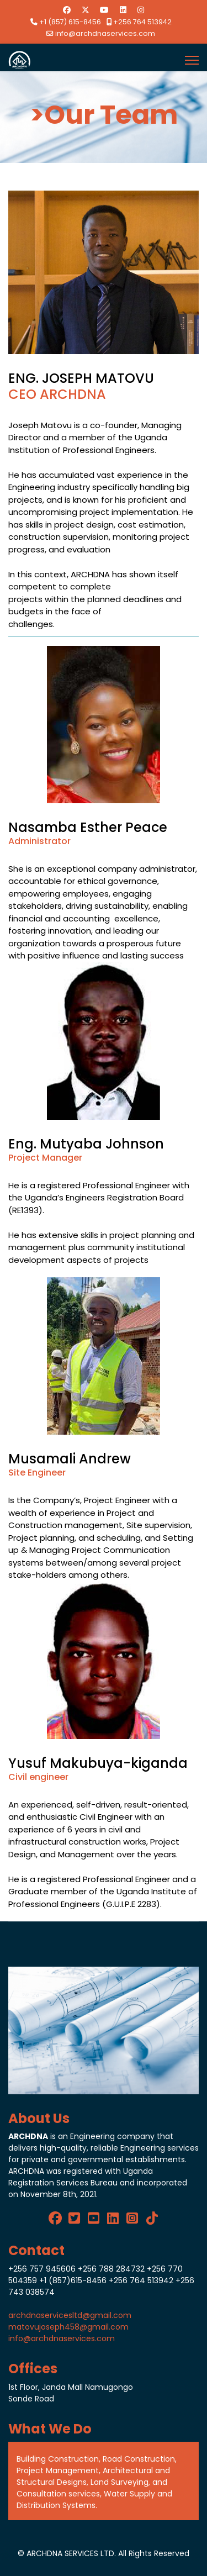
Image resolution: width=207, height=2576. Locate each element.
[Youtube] (104, 9)
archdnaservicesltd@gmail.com (69, 2315)
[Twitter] (85, 9)
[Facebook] (67, 9)
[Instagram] (140, 9)
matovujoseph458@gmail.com (68, 2326)
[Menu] (192, 60)
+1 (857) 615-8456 (70, 22)
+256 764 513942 (142, 22)
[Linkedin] (123, 9)
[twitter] (74, 2215)
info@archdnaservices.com (105, 33)
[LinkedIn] (113, 2215)
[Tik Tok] (152, 2215)
